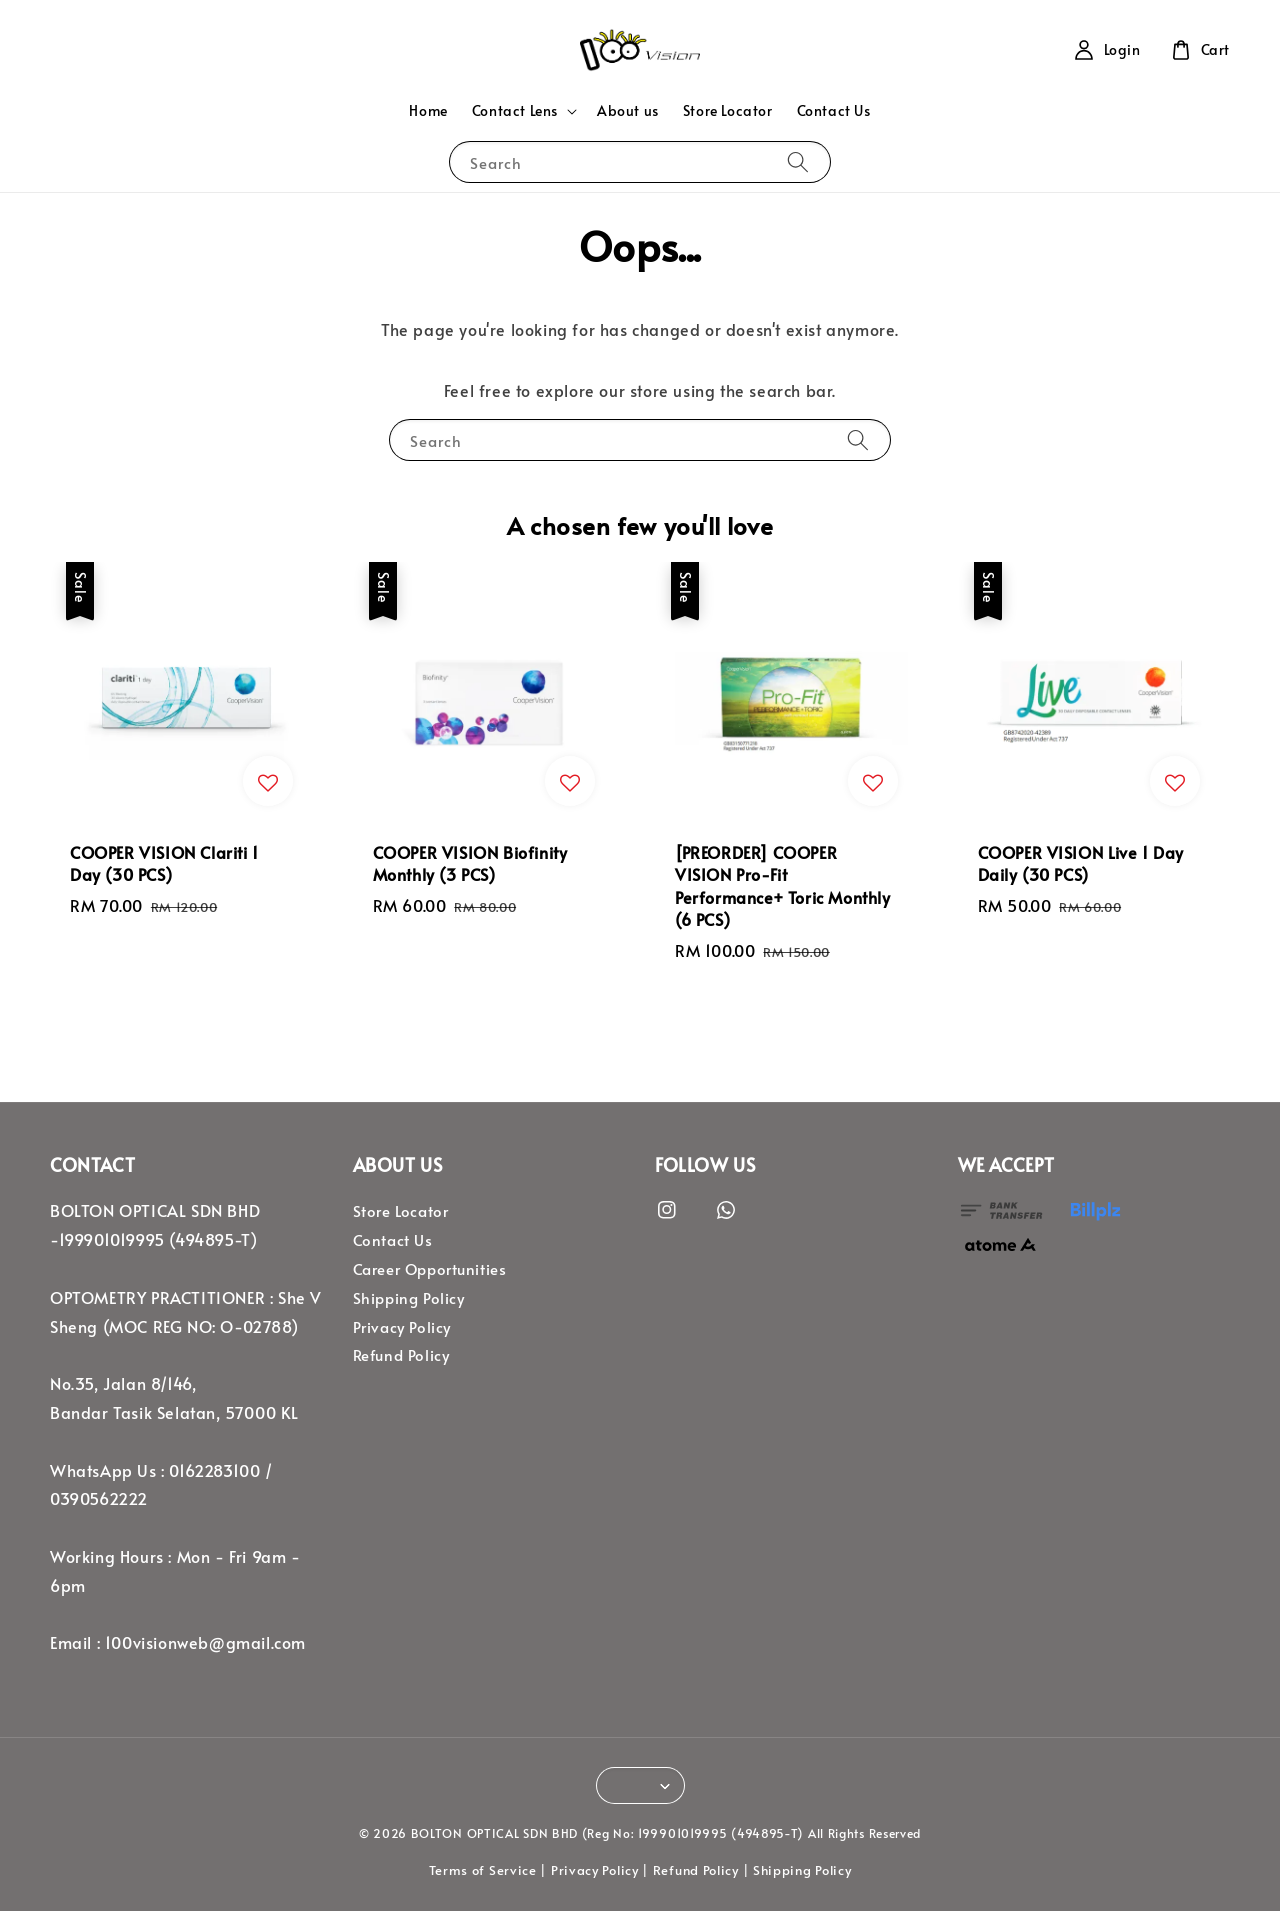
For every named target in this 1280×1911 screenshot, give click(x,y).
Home (428, 110)
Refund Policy (401, 1355)
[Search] (798, 161)
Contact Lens (515, 111)
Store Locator (728, 110)
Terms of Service (483, 1870)
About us (628, 110)
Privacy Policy (402, 1327)
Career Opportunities (430, 1269)
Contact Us (834, 110)
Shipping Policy (409, 1298)
